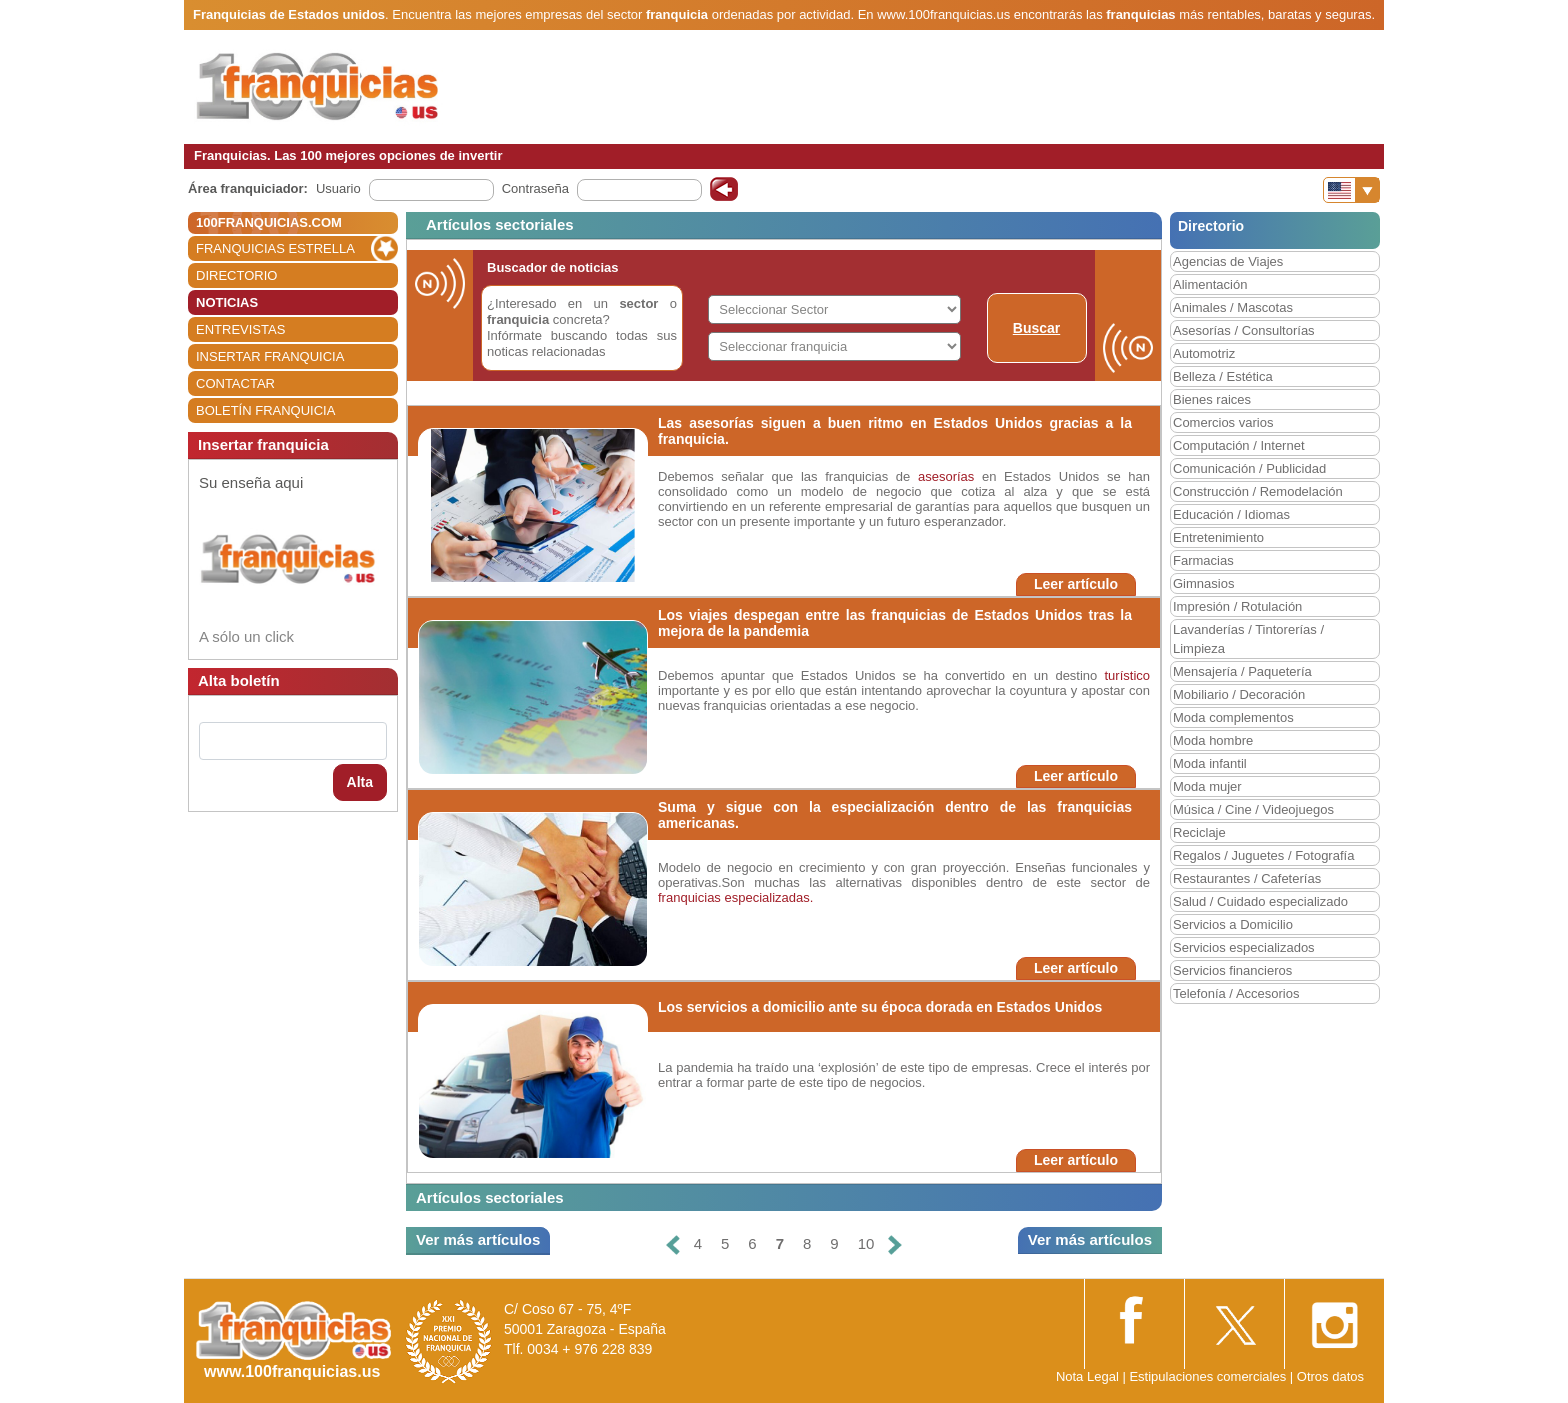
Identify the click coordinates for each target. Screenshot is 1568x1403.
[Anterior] (672, 1244)
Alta (360, 782)
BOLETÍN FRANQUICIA (265, 410)
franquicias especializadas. (735, 897)
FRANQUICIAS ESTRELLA (275, 248)
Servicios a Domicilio (1233, 924)
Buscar (1036, 328)
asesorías (946, 476)
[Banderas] (1351, 190)
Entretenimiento (1218, 537)
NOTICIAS (227, 302)
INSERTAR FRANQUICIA (270, 356)
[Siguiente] (895, 1244)
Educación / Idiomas (1231, 514)
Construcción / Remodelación (1258, 491)
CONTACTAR (235, 383)
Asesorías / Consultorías (1244, 330)
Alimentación (1210, 284)
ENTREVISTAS (240, 329)
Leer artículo (1076, 584)
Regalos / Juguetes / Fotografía (1263, 855)
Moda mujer (1207, 786)
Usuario (338, 188)
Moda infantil (1210, 763)
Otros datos (1330, 1376)
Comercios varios (1223, 422)
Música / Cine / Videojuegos (1253, 809)
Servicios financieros (1232, 970)
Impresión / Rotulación (1237, 606)
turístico (1127, 675)
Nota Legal (1087, 1376)
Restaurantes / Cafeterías (1247, 878)
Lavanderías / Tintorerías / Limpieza (1248, 639)
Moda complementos (1233, 717)
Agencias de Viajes (1228, 261)
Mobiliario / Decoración (1239, 694)
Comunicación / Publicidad (1249, 468)
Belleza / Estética (1223, 376)
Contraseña (535, 188)
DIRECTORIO (236, 275)
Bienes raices (1212, 399)
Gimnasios (1203, 583)
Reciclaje (1199, 832)
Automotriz (1204, 353)
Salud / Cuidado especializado (1260, 901)
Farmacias (1203, 560)
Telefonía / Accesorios (1236, 993)
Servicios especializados (1244, 947)
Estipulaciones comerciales (1209, 1376)
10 (866, 1243)
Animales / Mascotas (1233, 307)
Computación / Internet (1239, 445)
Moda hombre (1213, 740)
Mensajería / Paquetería (1242, 671)
